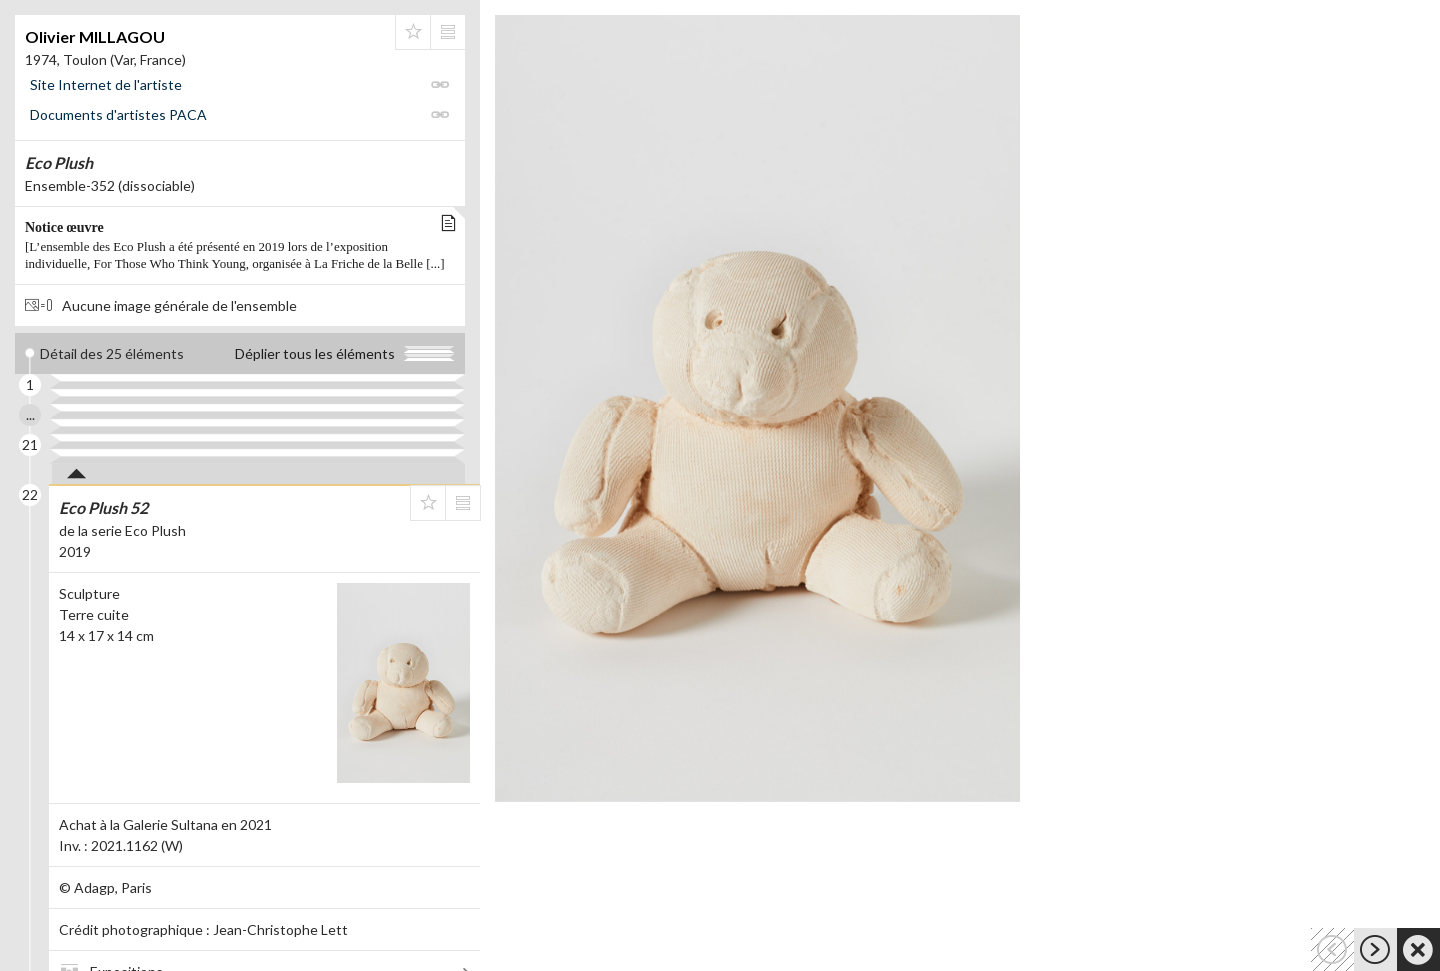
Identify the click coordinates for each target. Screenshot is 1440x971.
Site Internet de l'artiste (106, 84)
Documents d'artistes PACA (118, 114)
